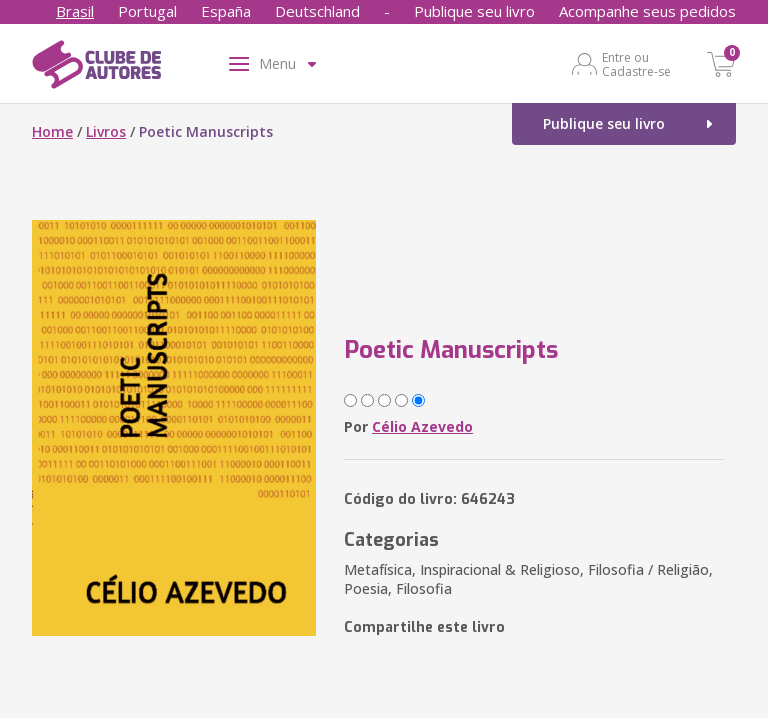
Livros (106, 131)
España (226, 11)
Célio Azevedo (422, 426)
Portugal (147, 11)
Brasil (75, 11)
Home (52, 131)
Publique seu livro (474, 11)
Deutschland (317, 11)
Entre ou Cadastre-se (636, 64)
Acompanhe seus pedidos (647, 11)
